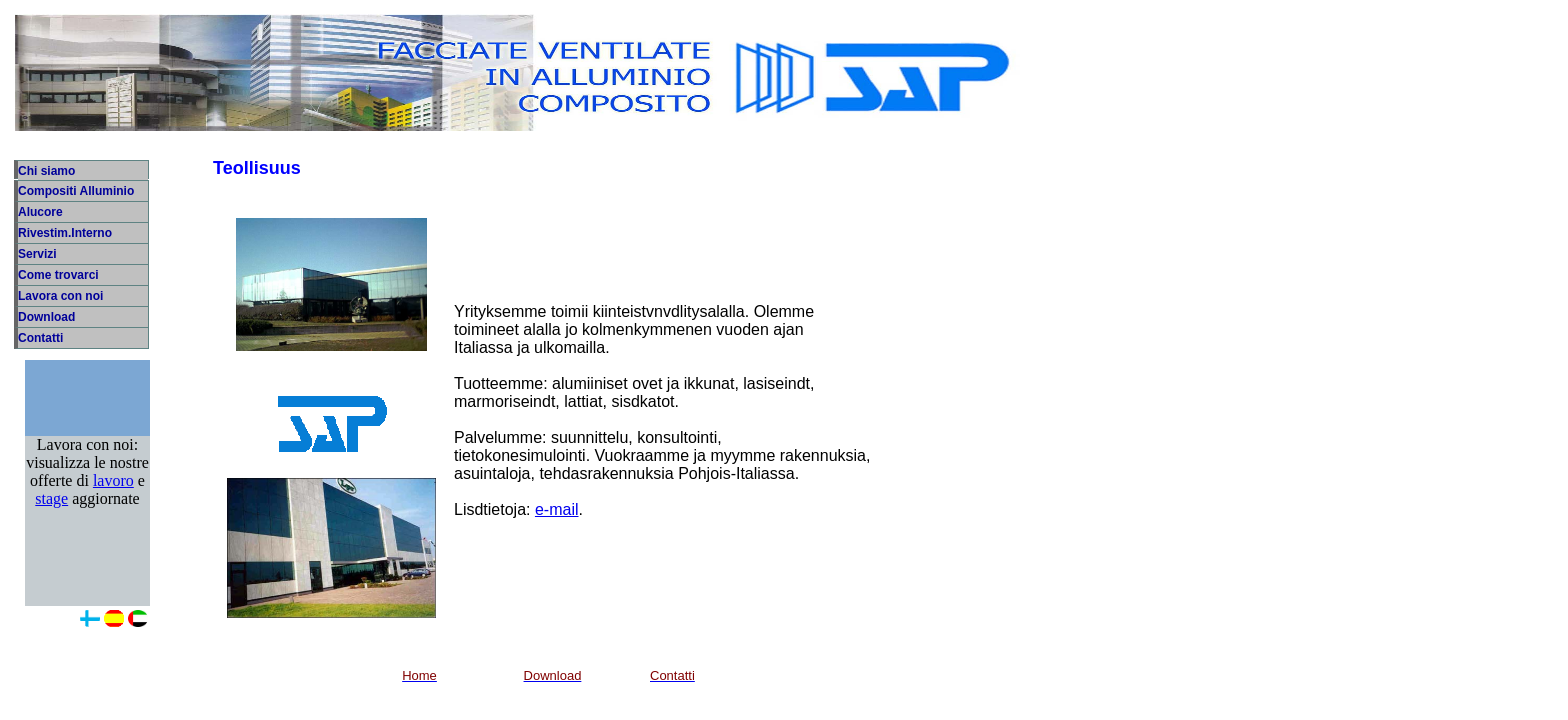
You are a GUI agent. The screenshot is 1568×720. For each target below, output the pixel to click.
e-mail (557, 509)
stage (51, 518)
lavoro (113, 500)
